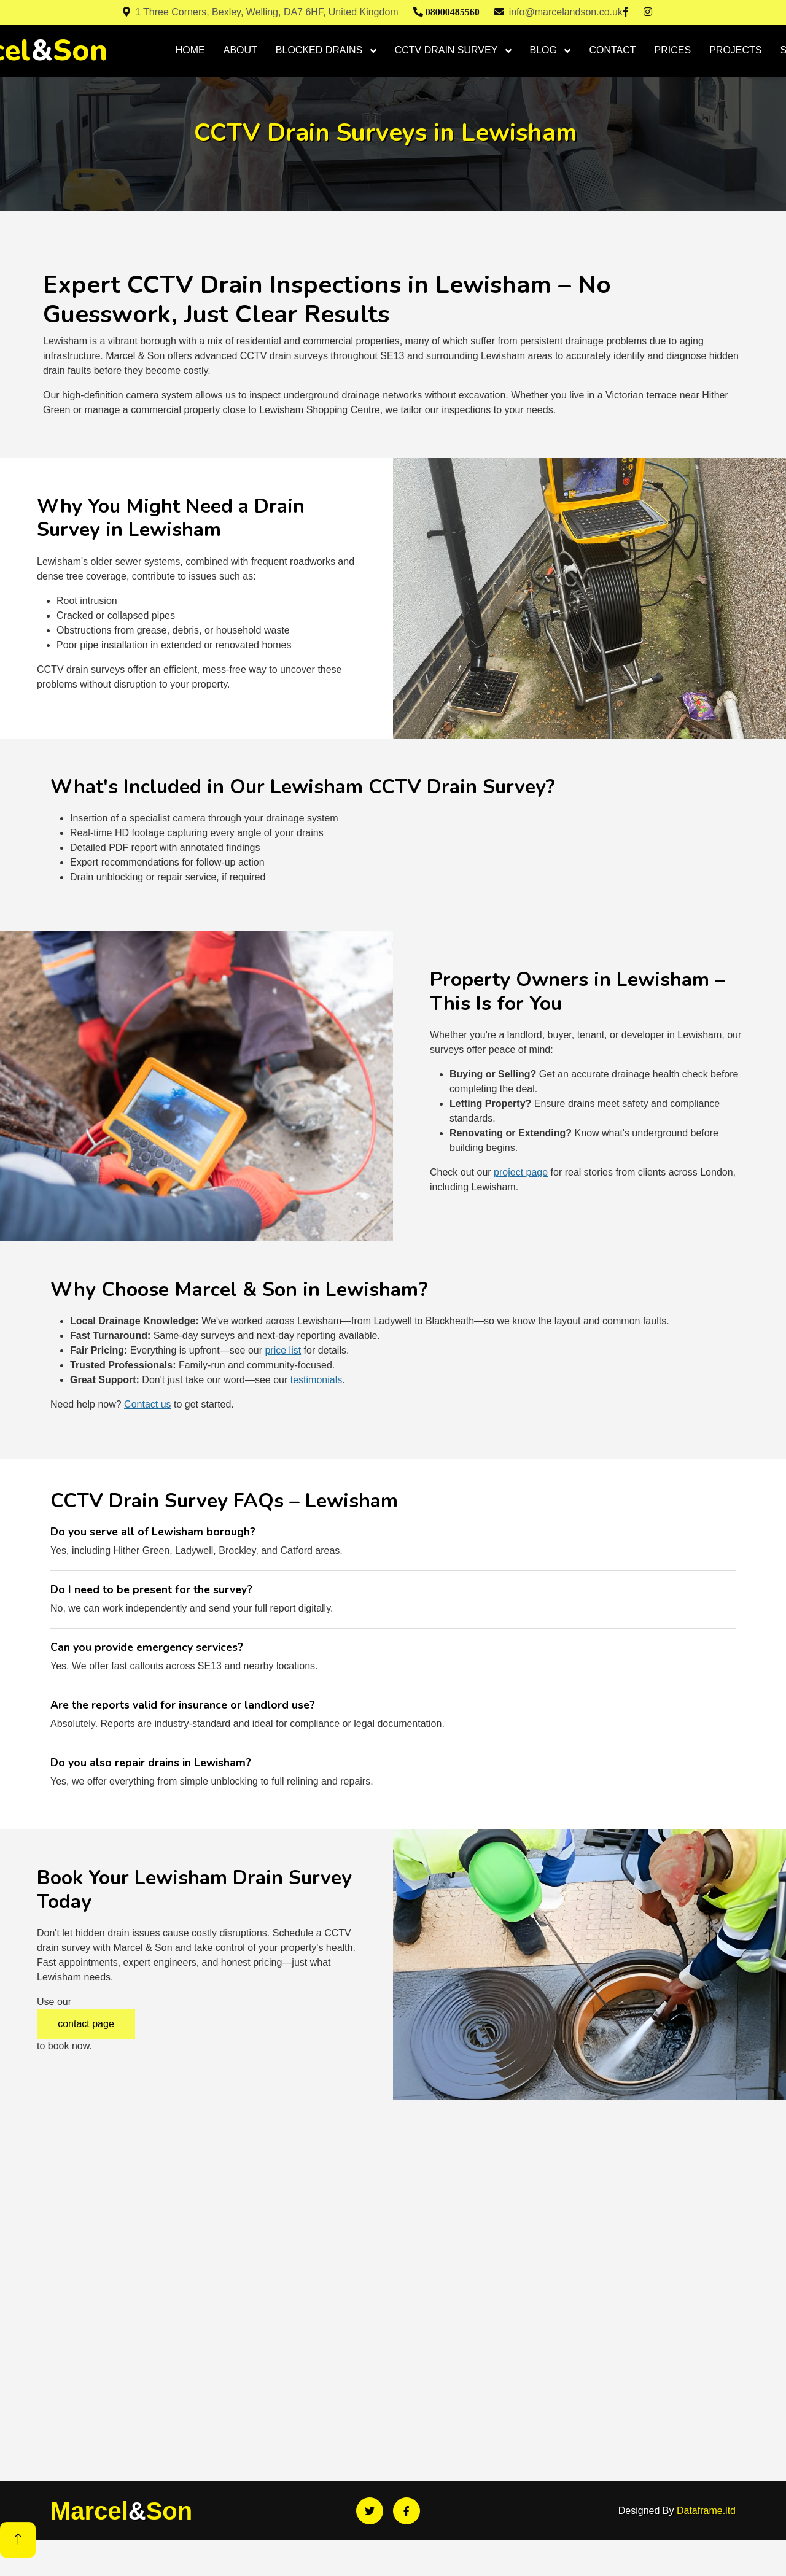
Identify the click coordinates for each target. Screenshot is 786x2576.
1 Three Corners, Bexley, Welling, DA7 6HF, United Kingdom (261, 12)
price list (283, 1350)
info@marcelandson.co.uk (558, 12)
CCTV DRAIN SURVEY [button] (447, 50)
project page (521, 1172)
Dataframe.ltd (706, 2510)
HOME (190, 50)
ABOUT (240, 50)
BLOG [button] (545, 50)
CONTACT (612, 50)
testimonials (316, 1380)
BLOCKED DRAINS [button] (320, 50)
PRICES (673, 50)
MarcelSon (121, 2510)
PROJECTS (735, 50)
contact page (86, 2024)
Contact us (147, 1404)
